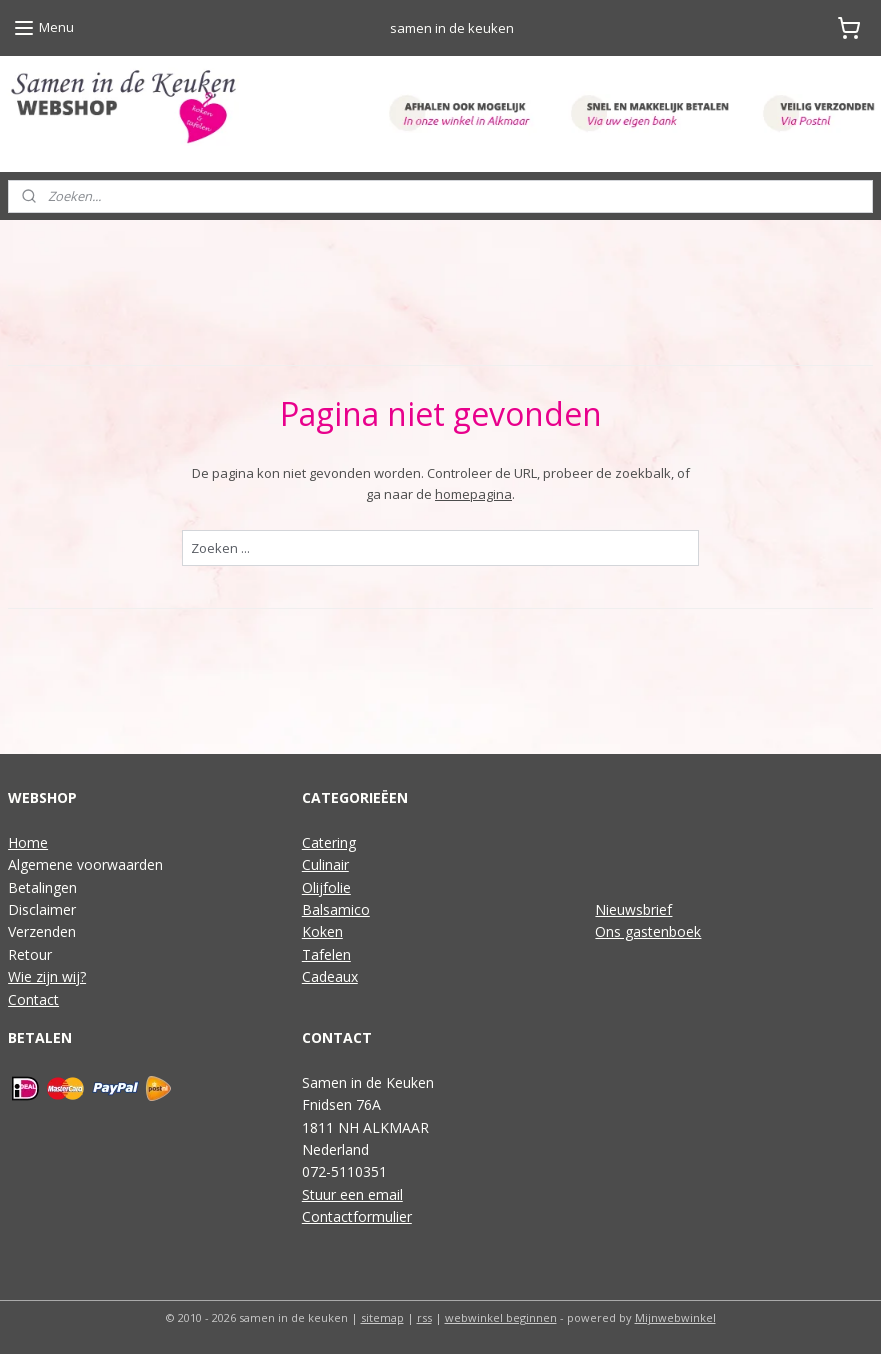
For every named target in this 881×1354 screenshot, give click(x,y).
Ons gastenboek (648, 931)
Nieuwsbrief (633, 909)
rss (424, 1317)
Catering (329, 842)
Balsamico (336, 909)
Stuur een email (352, 1194)
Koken (322, 931)
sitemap (382, 1317)
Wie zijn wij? (47, 976)
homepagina (473, 494)
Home (28, 842)
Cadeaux (330, 976)
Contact (33, 999)
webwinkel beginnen (501, 1317)
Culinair (325, 864)
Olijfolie (326, 887)
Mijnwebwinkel (675, 1317)
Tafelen (326, 954)
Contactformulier (357, 1216)
